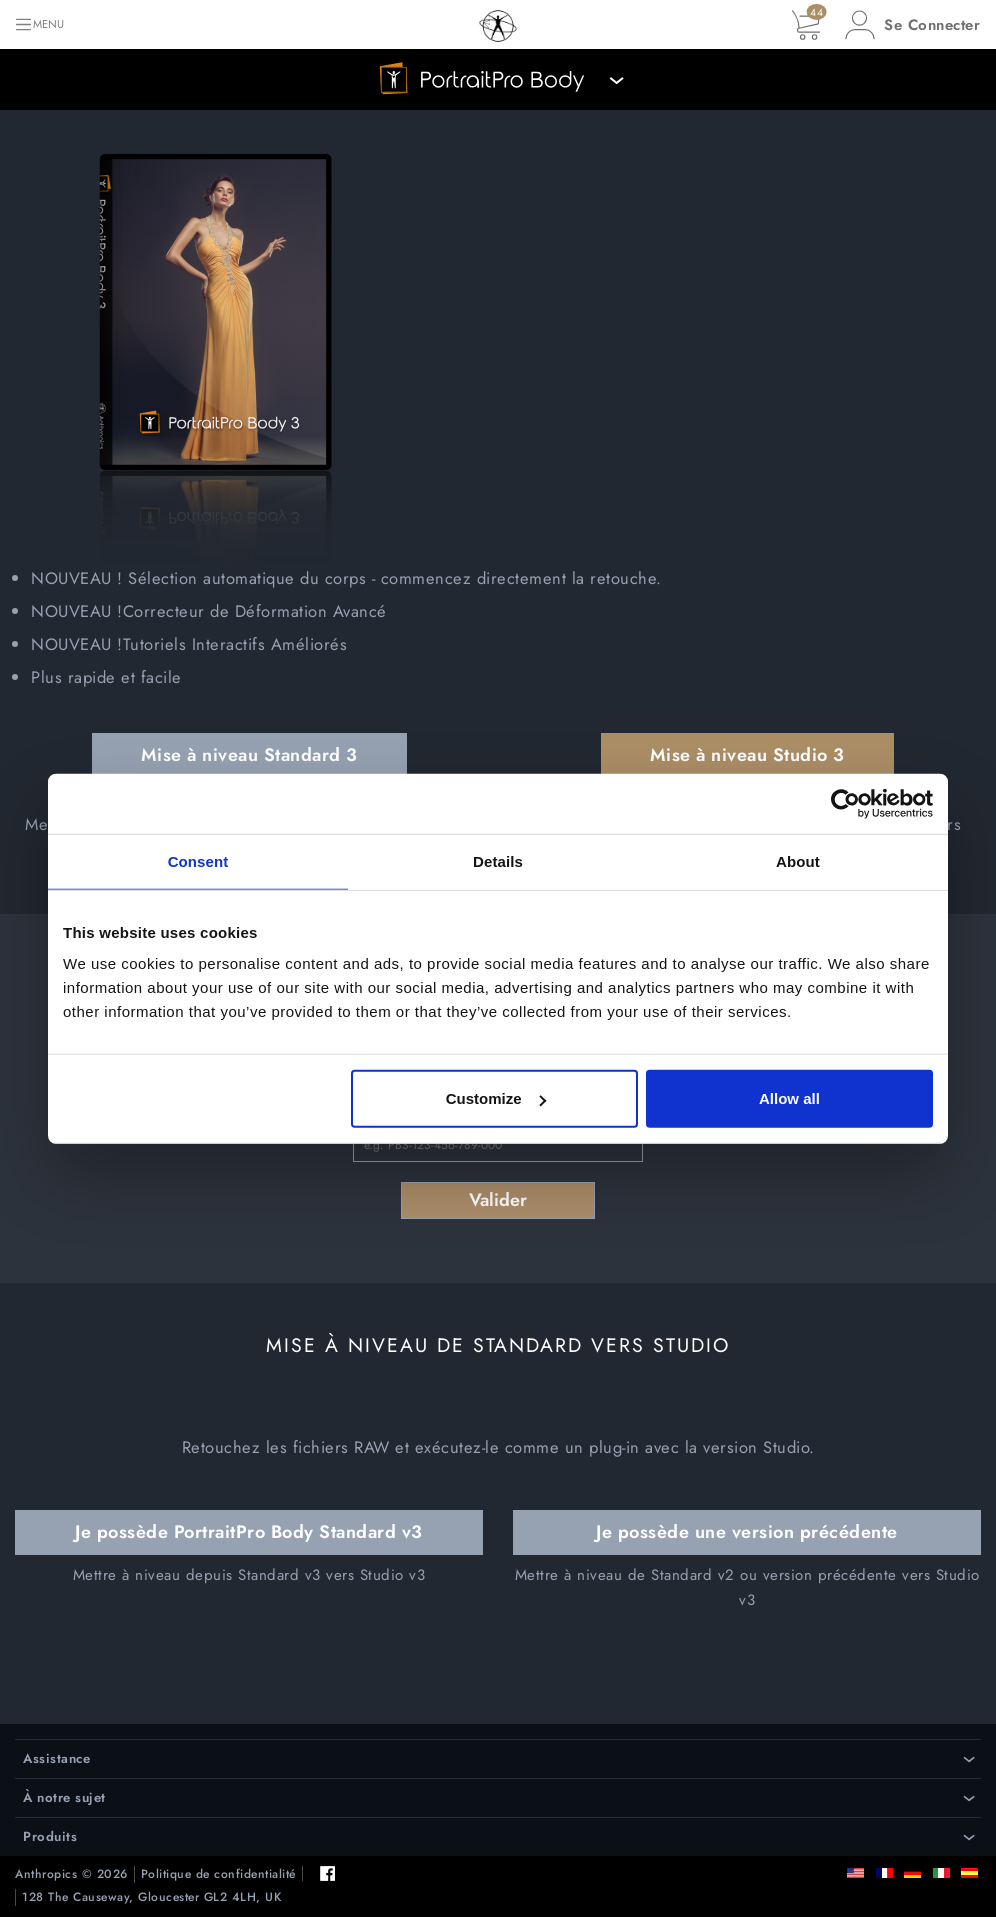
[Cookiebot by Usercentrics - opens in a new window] (845, 803)
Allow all (789, 1098)
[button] (912, 25)
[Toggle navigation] (39, 24)
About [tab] (798, 860)
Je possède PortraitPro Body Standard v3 (249, 1532)
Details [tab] (498, 860)
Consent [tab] (198, 860)
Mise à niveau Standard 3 (249, 755)
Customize (496, 1098)
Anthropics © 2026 (71, 1874)
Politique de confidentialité (218, 1874)
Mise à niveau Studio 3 (747, 755)
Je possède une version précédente (747, 1532)
